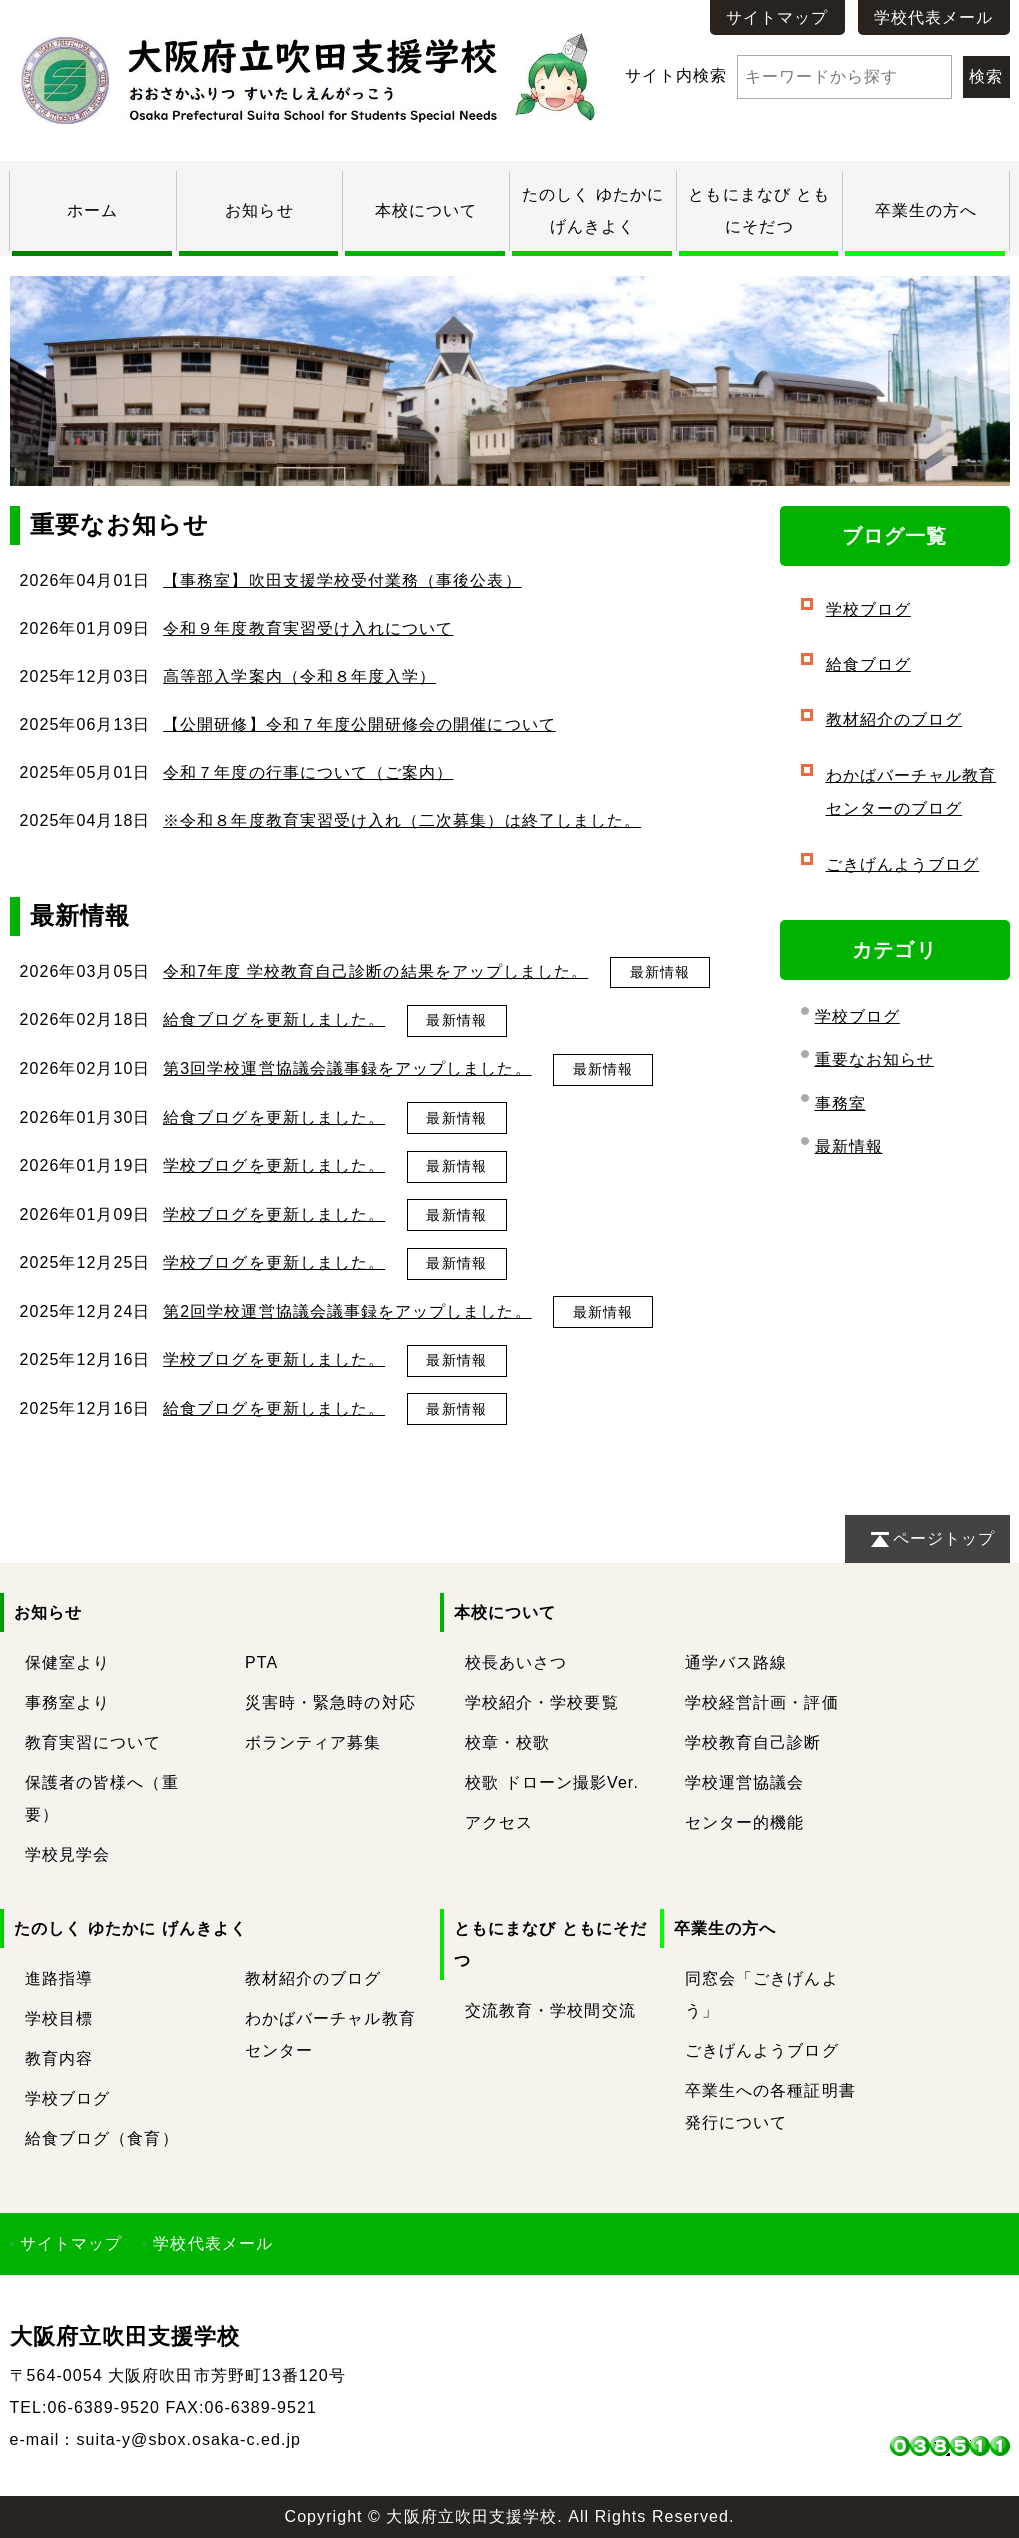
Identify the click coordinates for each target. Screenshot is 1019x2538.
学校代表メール (933, 17)
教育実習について (93, 1742)
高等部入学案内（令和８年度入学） (299, 676)
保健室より (67, 1662)
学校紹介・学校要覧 (542, 1702)
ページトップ (944, 1538)
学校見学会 (67, 1854)
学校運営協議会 (744, 1782)
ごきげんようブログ (903, 864)
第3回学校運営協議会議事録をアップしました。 (347, 1068)
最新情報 (660, 972)
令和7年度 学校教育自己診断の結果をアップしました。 (375, 971)
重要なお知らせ (874, 1059)
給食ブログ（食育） (102, 2138)
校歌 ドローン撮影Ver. (552, 1782)
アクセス (499, 1822)
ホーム (92, 210)
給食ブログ (868, 664)
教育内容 (59, 2058)
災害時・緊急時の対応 (330, 1702)
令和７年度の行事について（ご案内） (308, 772)
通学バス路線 (736, 1662)
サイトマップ (777, 17)
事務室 (840, 1103)
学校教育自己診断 (753, 1742)
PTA (261, 1662)
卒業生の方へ (926, 210)
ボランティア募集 (313, 1742)
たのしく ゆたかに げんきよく (130, 1928)
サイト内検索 (788, 75)
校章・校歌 (507, 1742)
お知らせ (259, 210)
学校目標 (59, 2018)
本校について (426, 210)
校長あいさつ (516, 1662)
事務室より (67, 1702)
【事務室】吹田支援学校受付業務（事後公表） (342, 580)
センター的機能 (744, 1822)
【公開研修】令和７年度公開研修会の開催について (359, 724)
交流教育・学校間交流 (550, 2010)
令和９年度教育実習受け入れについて (308, 628)
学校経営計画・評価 (762, 1702)
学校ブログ (868, 609)
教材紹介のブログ (894, 719)
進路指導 (59, 1978)
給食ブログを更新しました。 (274, 1019)
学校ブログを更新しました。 (274, 1165)
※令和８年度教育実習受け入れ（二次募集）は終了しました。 (402, 820)
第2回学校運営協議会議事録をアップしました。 (347, 1311)
